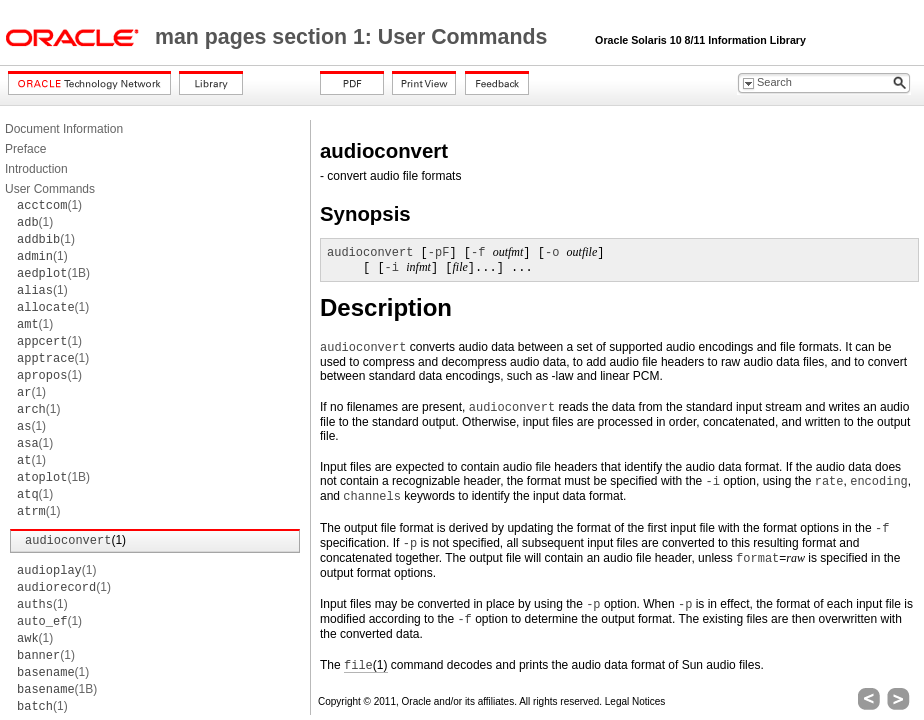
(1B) (53, 273)
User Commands (50, 189)
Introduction (36, 169)
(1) (49, 205)
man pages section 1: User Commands (354, 37)
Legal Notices (635, 701)
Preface (25, 149)
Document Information (64, 129)
